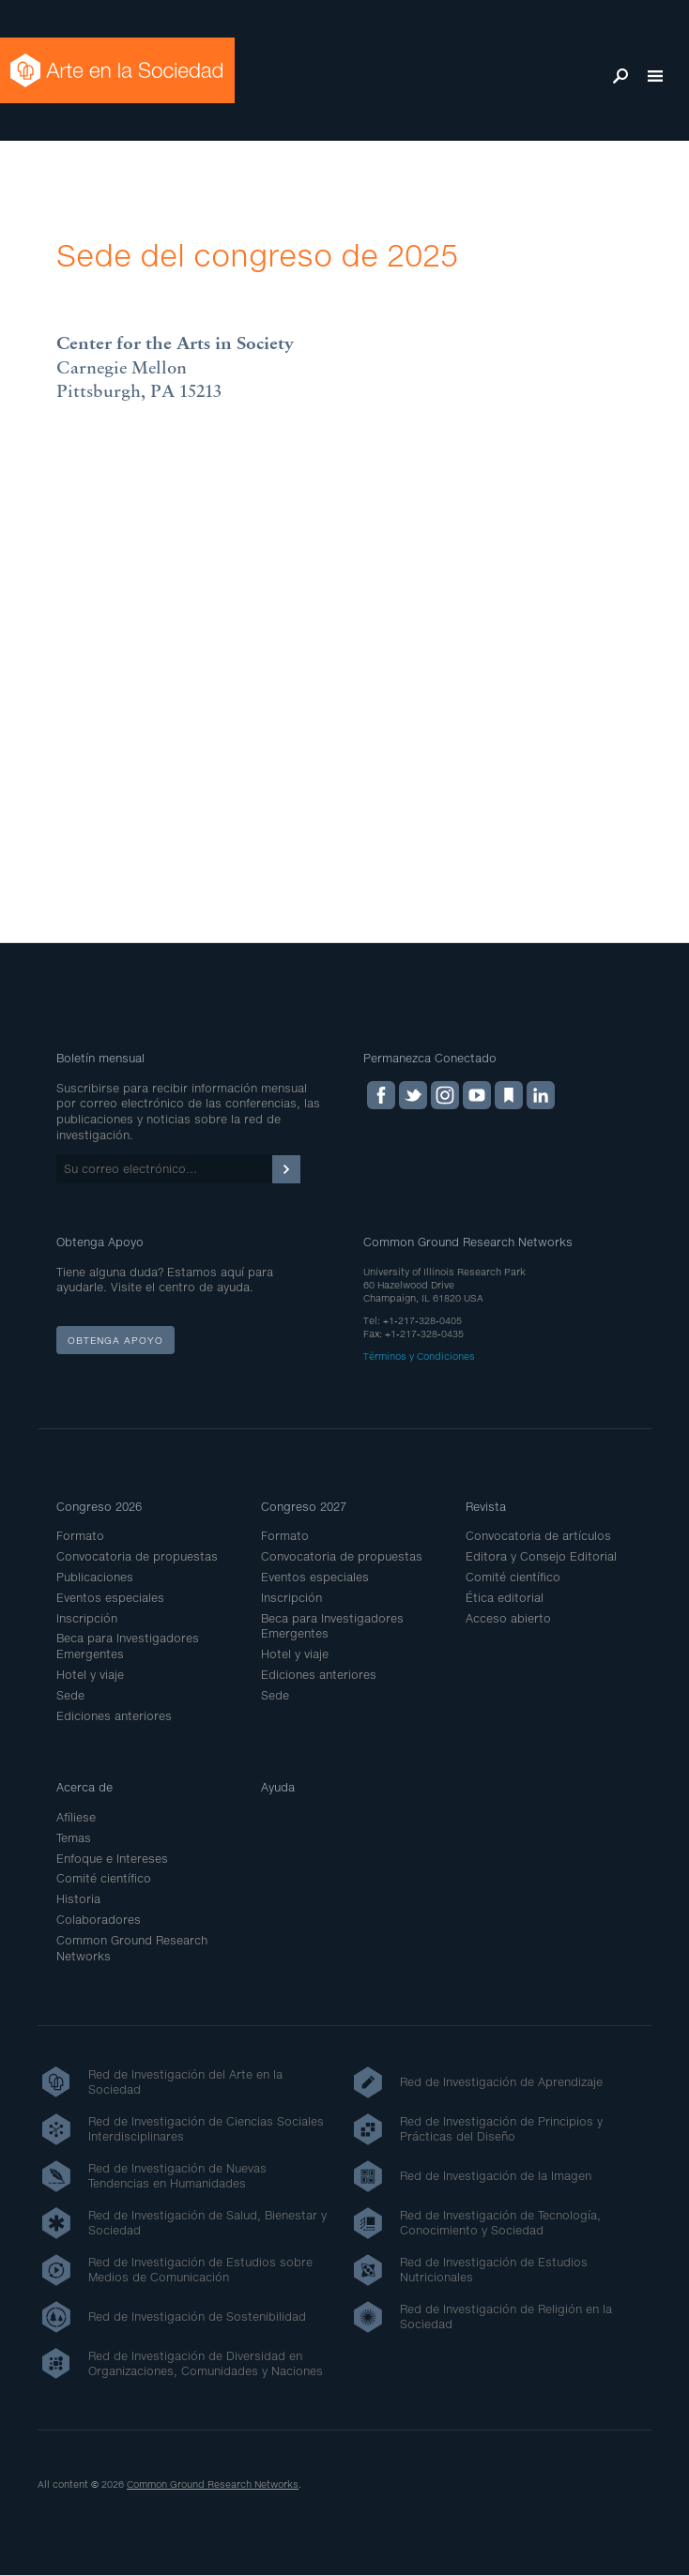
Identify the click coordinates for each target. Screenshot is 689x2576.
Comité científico (513, 1577)
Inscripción (86, 1618)
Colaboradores (98, 1920)
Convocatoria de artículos (538, 1536)
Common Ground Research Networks (213, 2484)
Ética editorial (505, 1598)
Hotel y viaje (90, 1675)
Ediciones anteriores (114, 1716)
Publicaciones (94, 1577)
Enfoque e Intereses (112, 1859)
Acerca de (84, 1787)
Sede (70, 1695)
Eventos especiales (110, 1598)
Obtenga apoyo (115, 1340)
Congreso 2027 (303, 1507)
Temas (73, 1838)
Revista (486, 1507)
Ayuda (278, 1787)
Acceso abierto (508, 1618)
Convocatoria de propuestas (137, 1556)
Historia (78, 1899)
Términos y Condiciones (419, 1356)
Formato (80, 1536)
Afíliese (76, 1817)
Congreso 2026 (99, 1507)
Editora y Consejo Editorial (541, 1556)
